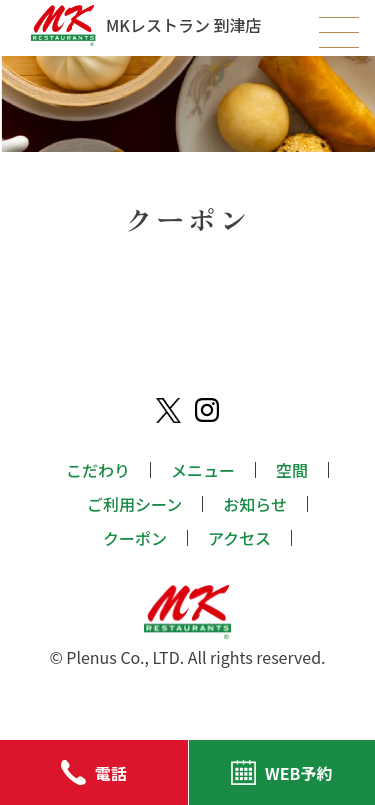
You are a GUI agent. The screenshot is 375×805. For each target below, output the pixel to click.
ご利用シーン (134, 504)
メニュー (203, 470)
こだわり (98, 470)
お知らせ (255, 504)
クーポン (135, 538)
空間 (292, 470)
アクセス (239, 538)
